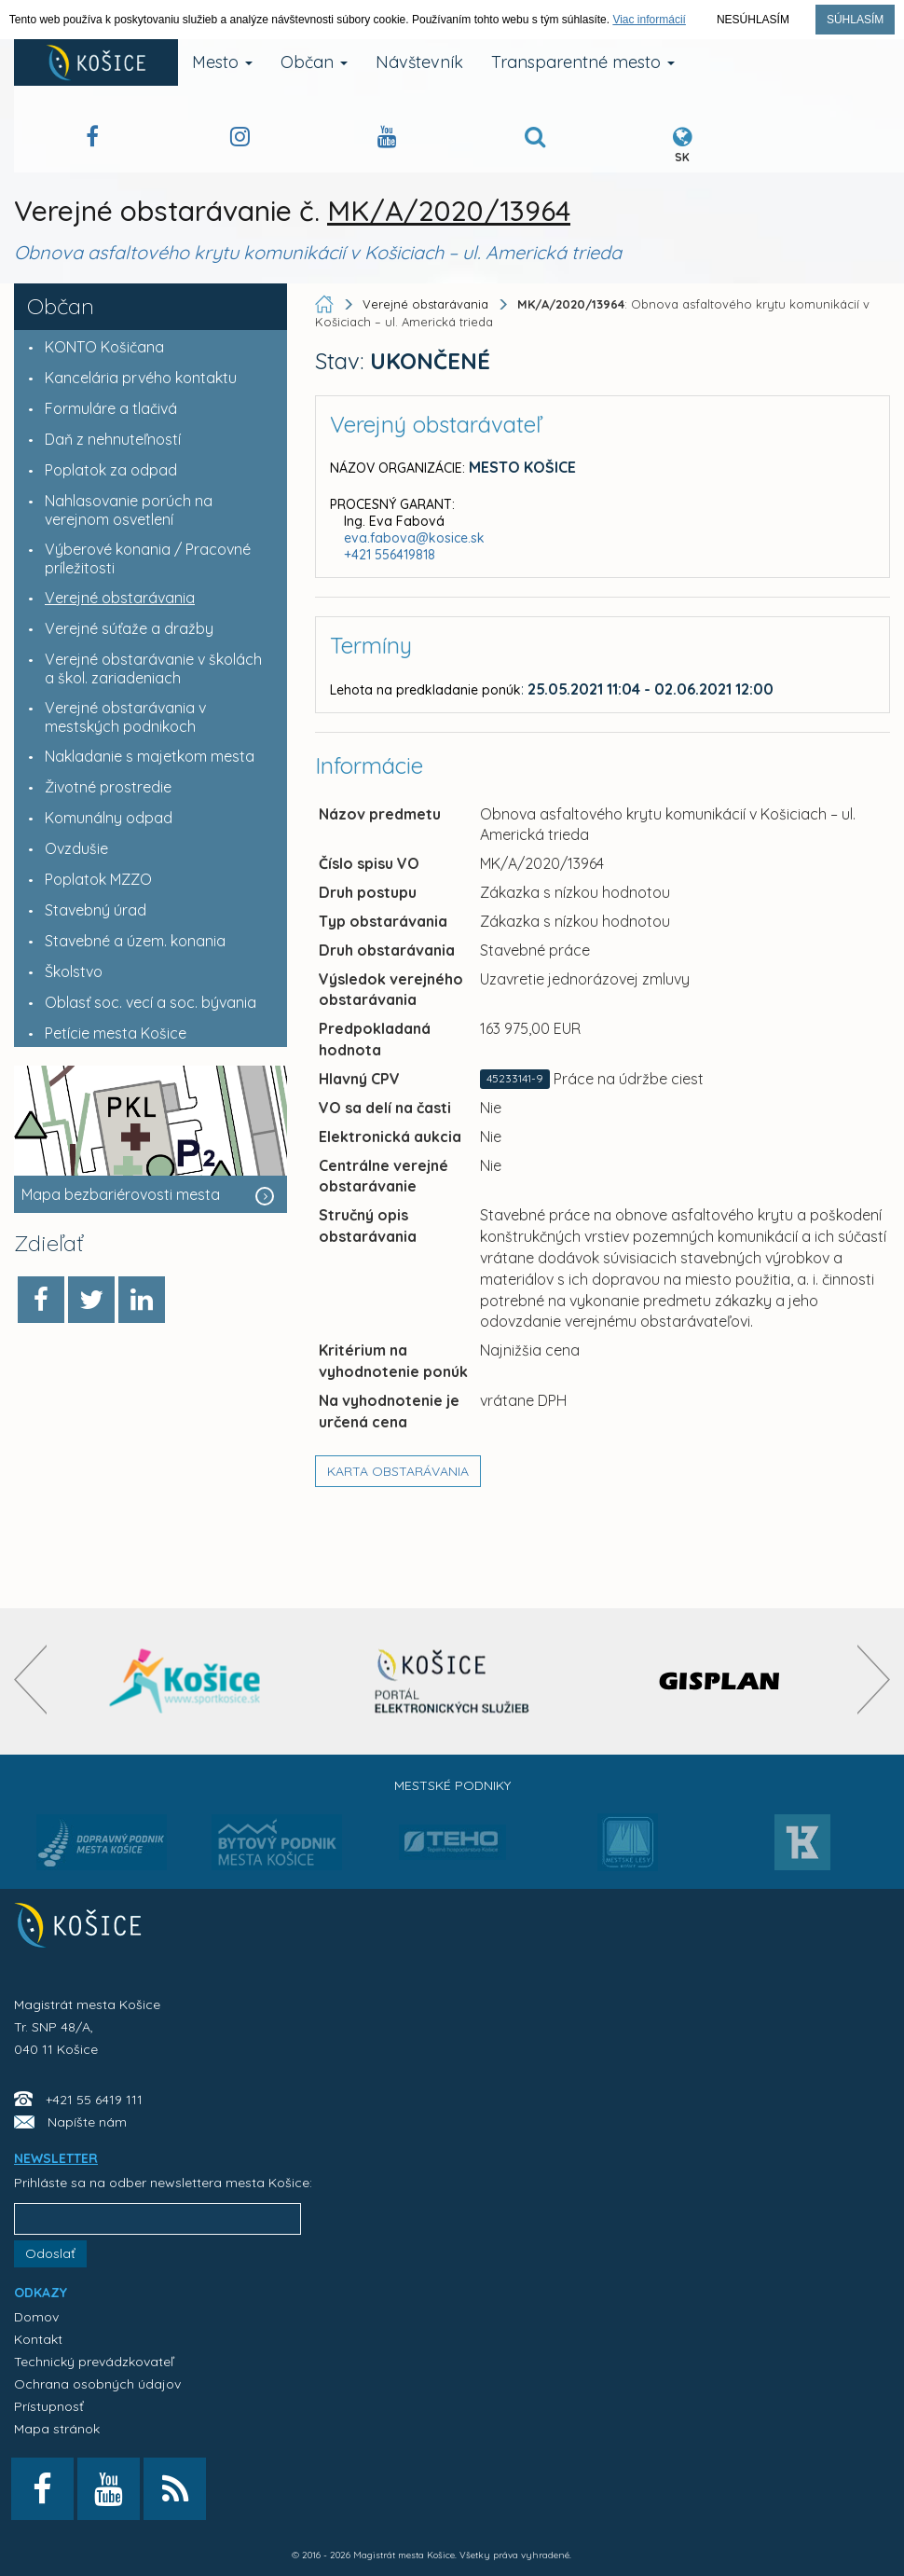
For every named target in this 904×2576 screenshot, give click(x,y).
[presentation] (30, 1680)
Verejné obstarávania (425, 303)
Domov (36, 2316)
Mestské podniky (452, 1785)
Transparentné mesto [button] (583, 62)
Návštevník (419, 62)
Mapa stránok (57, 2428)
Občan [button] (314, 62)
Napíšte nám (87, 2122)
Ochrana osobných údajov (97, 2384)
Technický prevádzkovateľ (93, 2361)
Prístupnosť (49, 2406)
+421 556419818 (389, 554)
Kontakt (38, 2339)
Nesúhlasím (753, 19)
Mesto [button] (222, 62)
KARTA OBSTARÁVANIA (398, 1471)
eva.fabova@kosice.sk (414, 538)
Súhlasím (855, 19)
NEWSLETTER (56, 2158)
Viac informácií (648, 19)
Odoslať (50, 2253)
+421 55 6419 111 (94, 2099)
